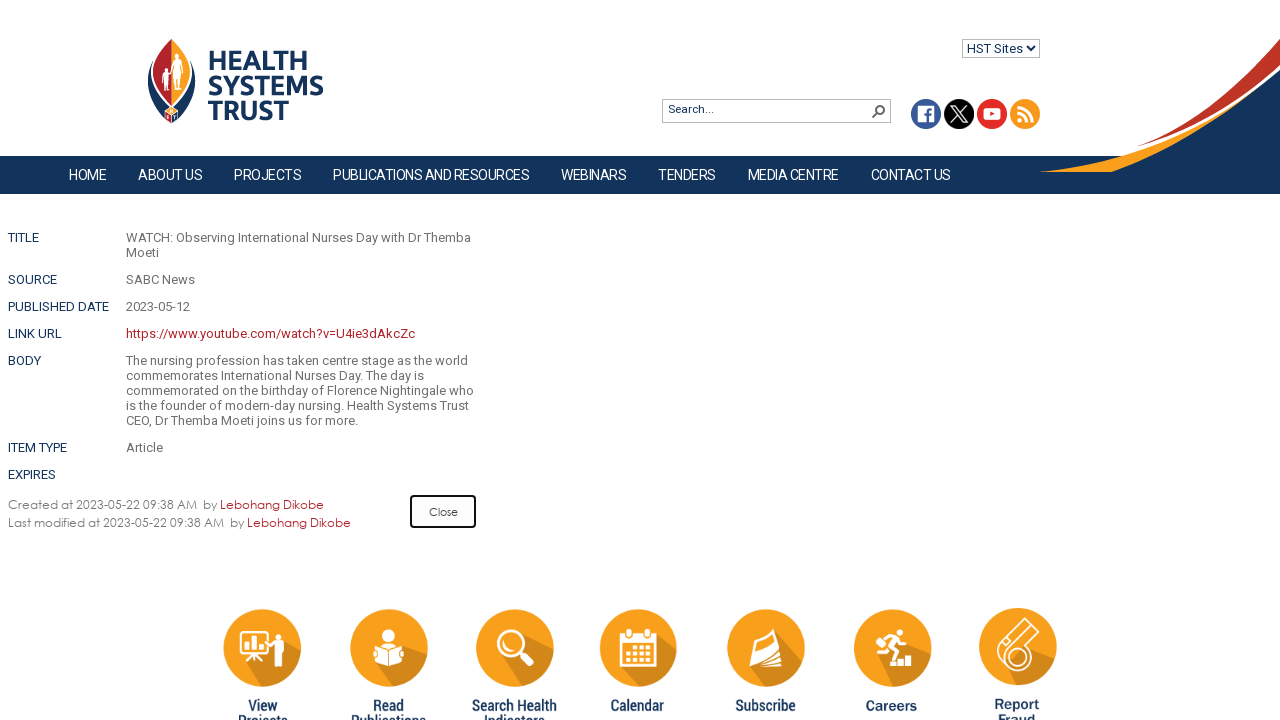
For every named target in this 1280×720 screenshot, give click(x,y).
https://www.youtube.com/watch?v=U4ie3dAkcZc (270, 333)
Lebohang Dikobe (272, 504)
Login (16, 31)
